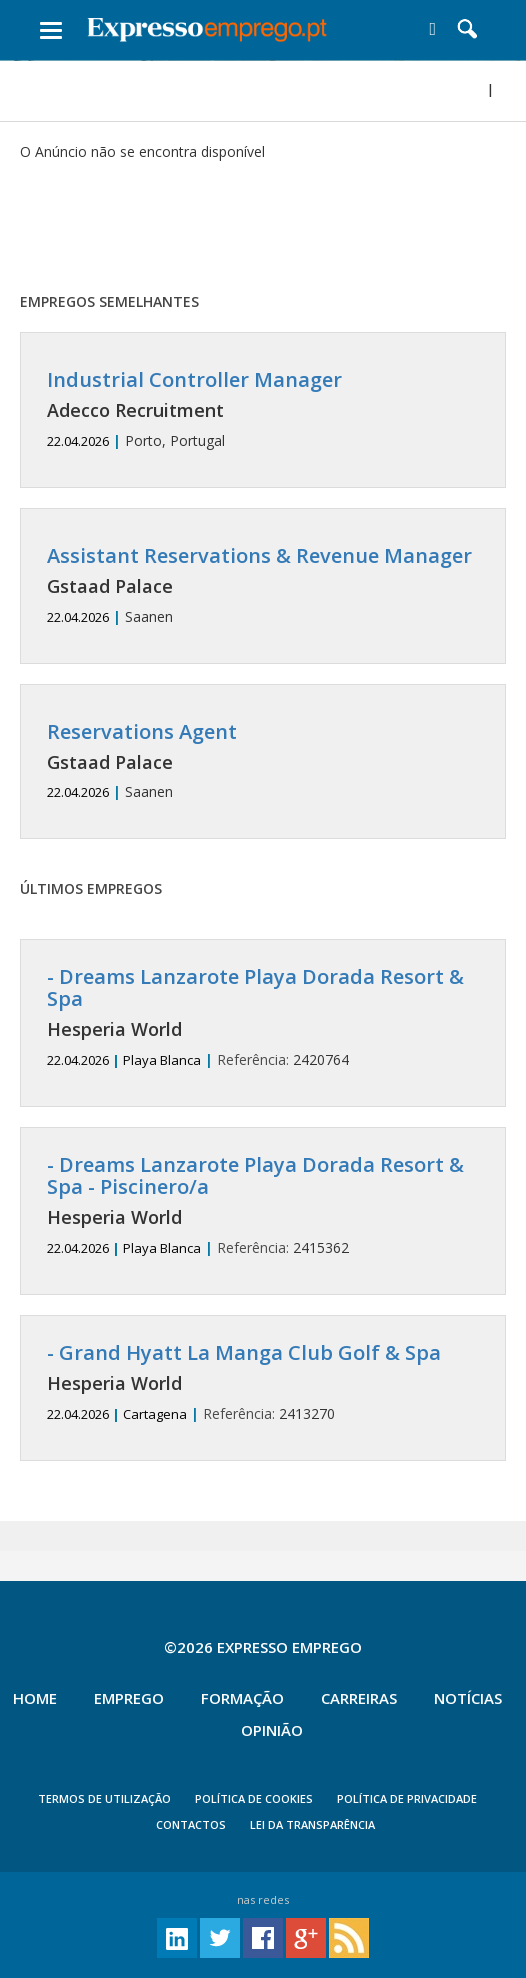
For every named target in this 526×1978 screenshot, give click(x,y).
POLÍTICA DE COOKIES (254, 1798)
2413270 (263, 1382)
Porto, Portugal (263, 409)
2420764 (263, 1017)
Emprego (129, 1698)
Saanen (263, 585)
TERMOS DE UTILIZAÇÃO (104, 1798)
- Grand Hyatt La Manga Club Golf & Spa (244, 1352)
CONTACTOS (191, 1824)
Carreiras (359, 1698)
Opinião (272, 1730)
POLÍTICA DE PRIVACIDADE (407, 1798)
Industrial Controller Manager (194, 379)
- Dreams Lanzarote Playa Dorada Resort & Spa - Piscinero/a (255, 1175)
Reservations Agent (142, 731)
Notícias (468, 1698)
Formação (242, 1698)
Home (35, 1698)
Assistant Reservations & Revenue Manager (259, 555)
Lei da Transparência (312, 1824)
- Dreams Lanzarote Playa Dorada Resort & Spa (255, 987)
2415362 (263, 1205)
